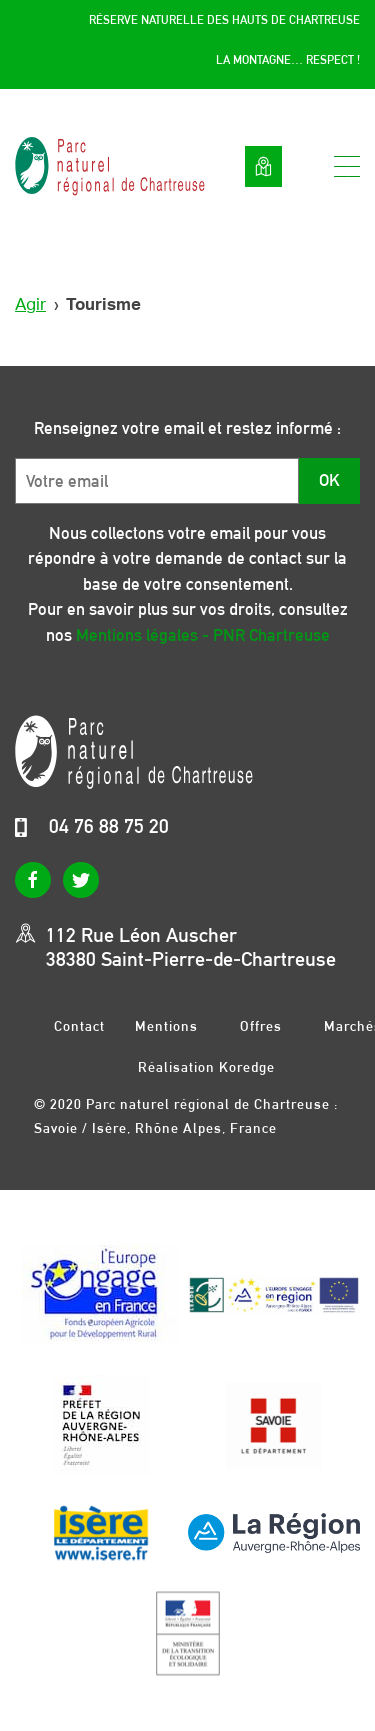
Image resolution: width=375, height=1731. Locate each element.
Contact (79, 1025)
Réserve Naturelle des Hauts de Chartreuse (224, 20)
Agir (30, 304)
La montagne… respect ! (288, 60)
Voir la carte (263, 166)
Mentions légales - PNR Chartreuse (203, 635)
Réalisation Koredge (206, 1067)
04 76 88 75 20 (109, 826)
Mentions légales (166, 1025)
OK (329, 480)
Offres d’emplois (261, 1025)
